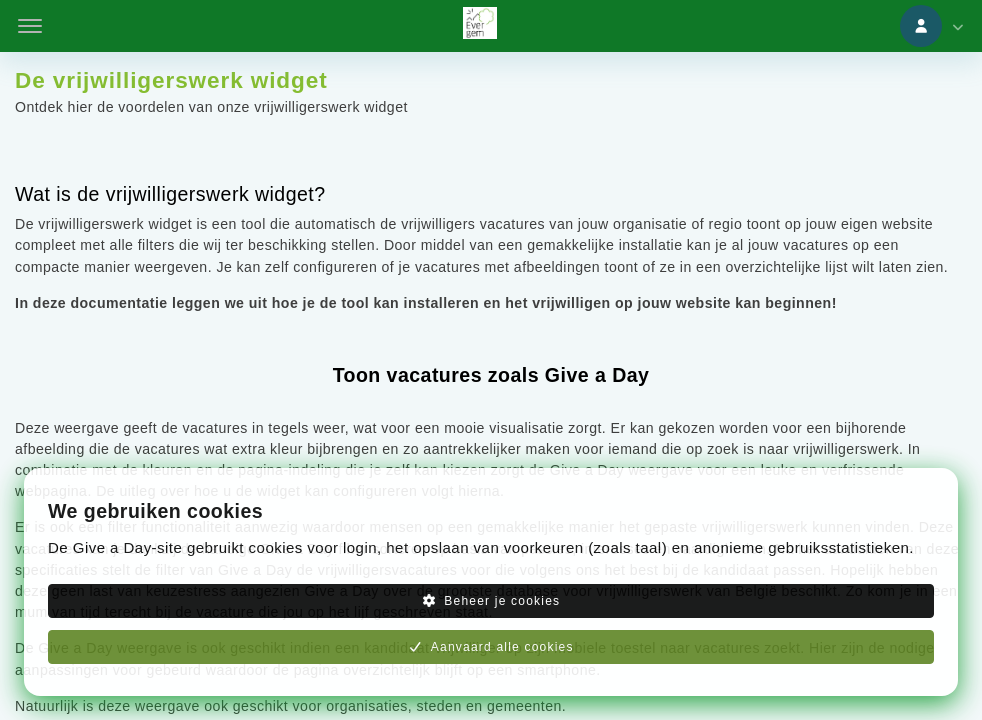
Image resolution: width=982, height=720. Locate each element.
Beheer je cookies (491, 601)
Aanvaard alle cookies (490, 647)
